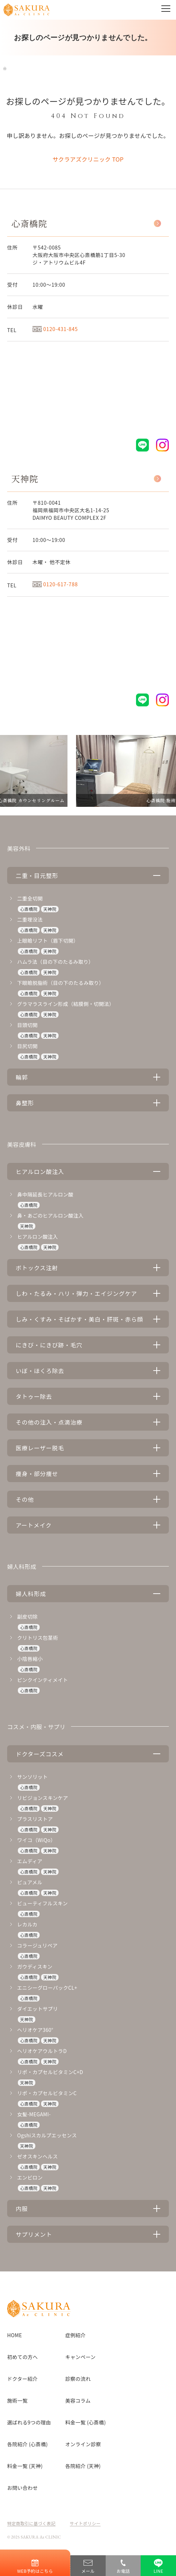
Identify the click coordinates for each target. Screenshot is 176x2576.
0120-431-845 (55, 328)
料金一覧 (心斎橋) (85, 2422)
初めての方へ (22, 2356)
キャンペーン (80, 2356)
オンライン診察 (83, 2444)
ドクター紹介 (22, 2378)
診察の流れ (78, 2378)
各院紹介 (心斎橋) (27, 2444)
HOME (14, 2335)
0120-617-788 (55, 584)
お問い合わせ (22, 2487)
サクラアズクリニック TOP (88, 159)
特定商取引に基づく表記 (31, 2523)
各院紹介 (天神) (83, 2465)
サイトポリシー (85, 2523)
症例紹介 (75, 2335)
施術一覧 (17, 2400)
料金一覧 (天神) (24, 2465)
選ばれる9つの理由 (29, 2422)
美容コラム (78, 2400)
